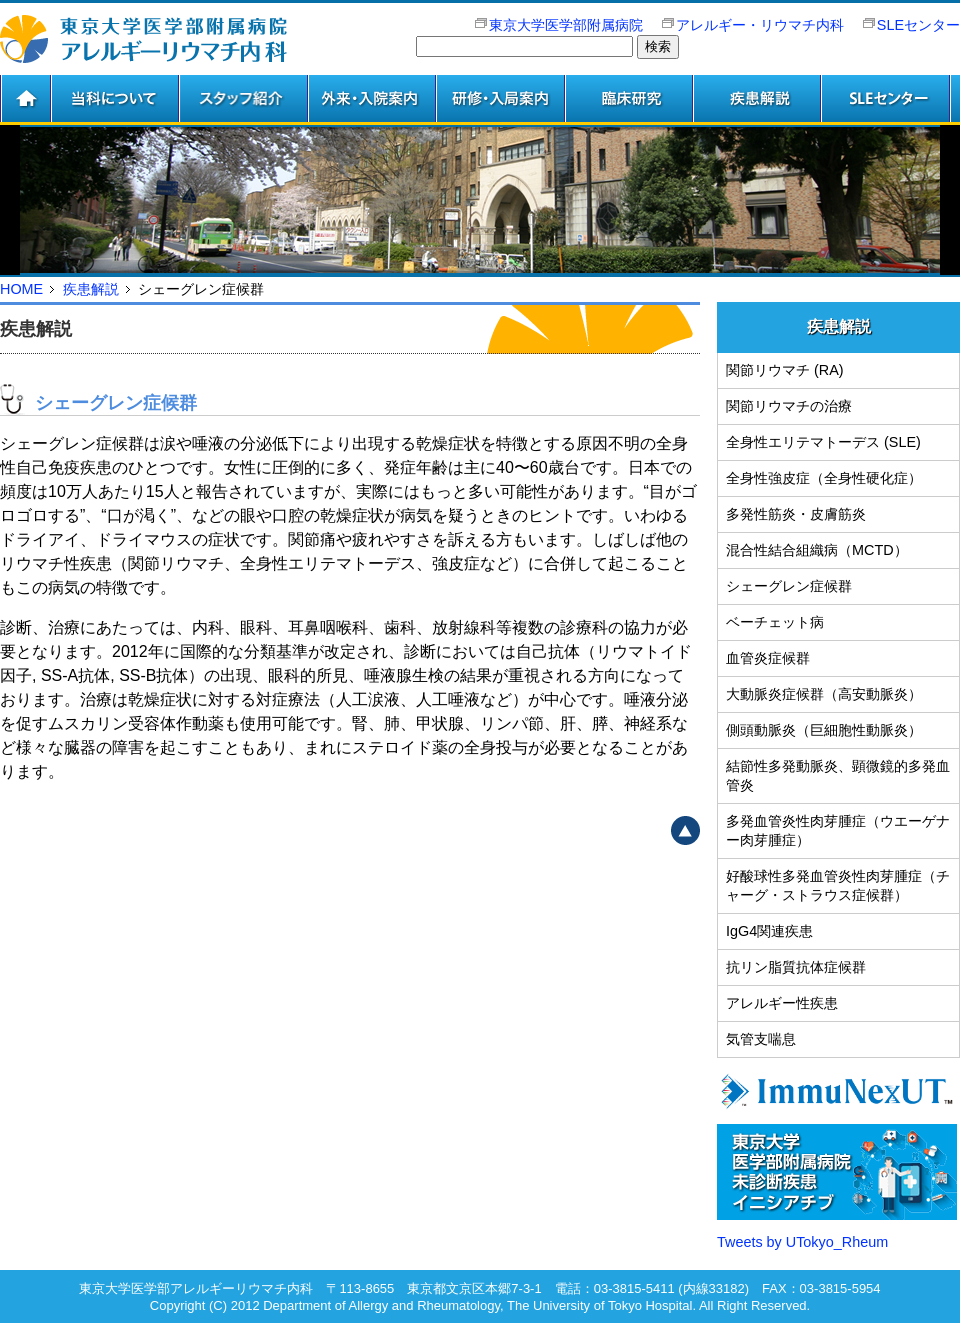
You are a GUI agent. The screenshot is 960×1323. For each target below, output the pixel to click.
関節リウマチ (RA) (785, 370)
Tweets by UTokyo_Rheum (802, 1242)
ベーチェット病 (775, 622)
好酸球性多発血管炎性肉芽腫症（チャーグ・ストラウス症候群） (838, 885)
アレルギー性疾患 (782, 1003)
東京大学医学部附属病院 (557, 25)
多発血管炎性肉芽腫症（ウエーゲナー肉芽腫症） (838, 830)
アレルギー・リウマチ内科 (751, 25)
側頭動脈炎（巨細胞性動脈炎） (824, 730)
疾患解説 (91, 289)
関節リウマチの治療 (789, 406)
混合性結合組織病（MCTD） (817, 550)
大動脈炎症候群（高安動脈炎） (824, 694)
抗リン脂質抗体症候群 (796, 967)
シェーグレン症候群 (789, 586)
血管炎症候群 (768, 658)
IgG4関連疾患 (769, 931)
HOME (21, 289)
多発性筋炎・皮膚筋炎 (796, 514)
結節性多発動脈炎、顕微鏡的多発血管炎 (838, 775)
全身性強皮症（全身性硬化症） (824, 478)
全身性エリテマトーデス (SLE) (823, 442)
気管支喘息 (761, 1039)
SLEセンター (918, 25)
